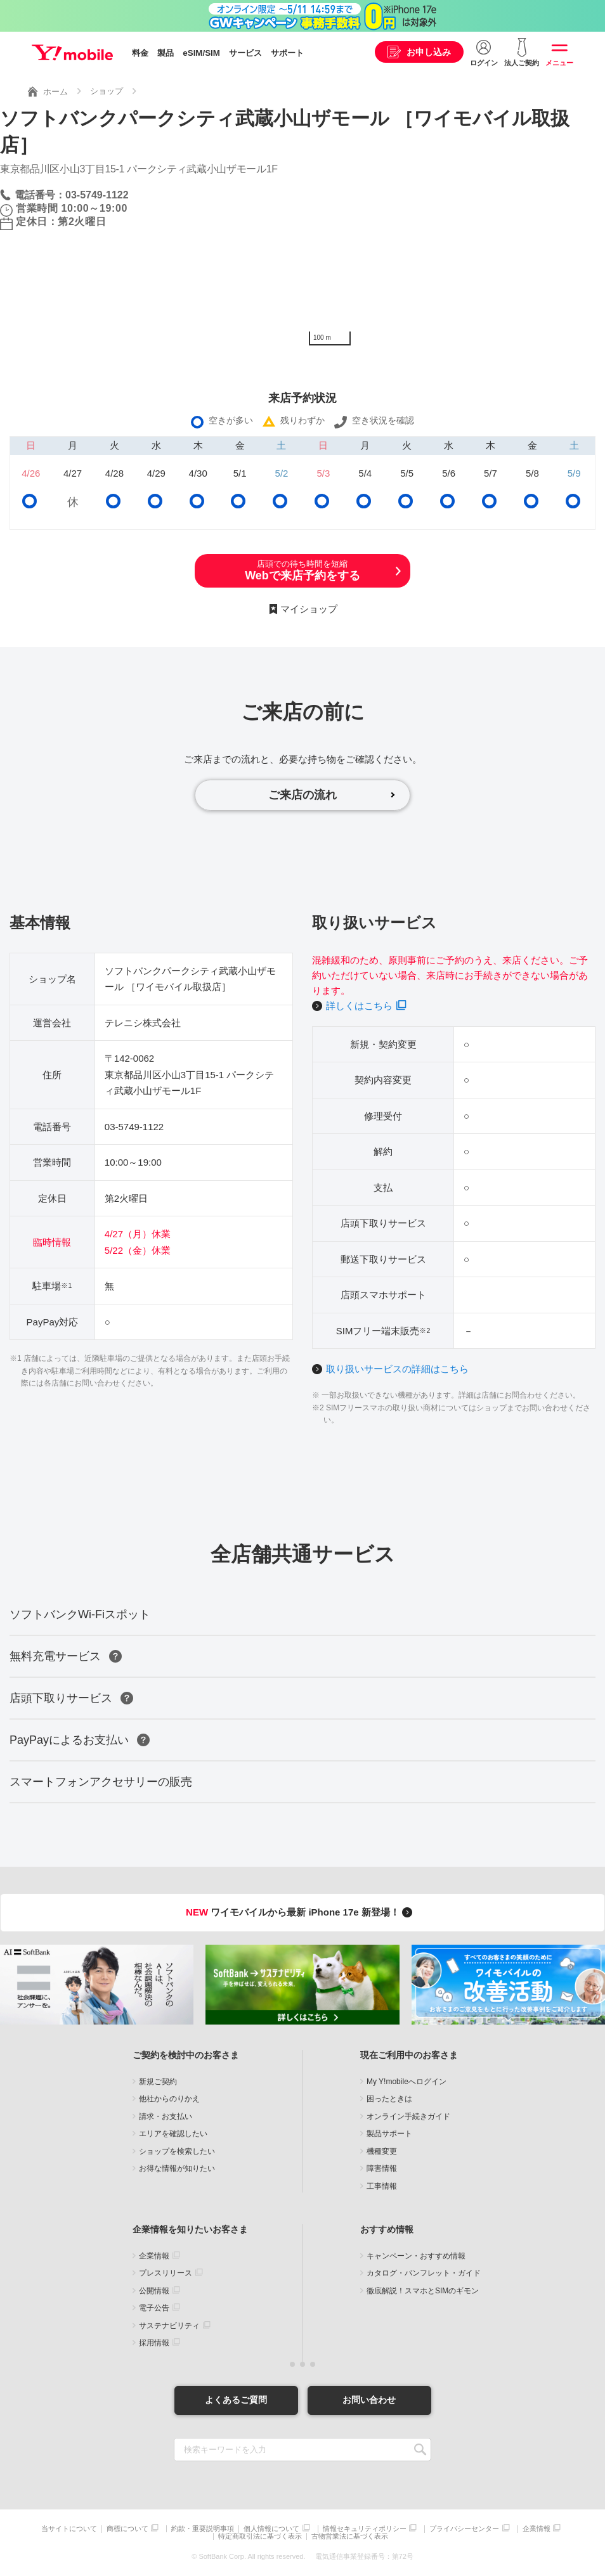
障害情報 (382, 2168)
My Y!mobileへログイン (406, 2081)
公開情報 (154, 2290)
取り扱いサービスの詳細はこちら (397, 1368)
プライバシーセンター (464, 2528)
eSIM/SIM (201, 53)
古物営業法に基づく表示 (349, 2536)
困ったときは (389, 2098)
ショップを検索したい (177, 2151)
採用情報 (154, 2342)
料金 (140, 53)
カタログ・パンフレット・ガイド (424, 2273)
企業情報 (154, 2255)
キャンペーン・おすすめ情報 (416, 2255)
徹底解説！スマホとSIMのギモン (423, 2290)
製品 (165, 53)
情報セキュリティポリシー (365, 2528)
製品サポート (389, 2133)
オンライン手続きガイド (408, 2116)
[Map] (453, 257)
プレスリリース (165, 2273)
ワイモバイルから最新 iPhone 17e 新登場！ (301, 1912)
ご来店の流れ (302, 795)
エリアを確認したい (173, 2133)
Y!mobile (72, 52)
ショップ (106, 91)
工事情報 (382, 2186)
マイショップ (308, 608)
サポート (287, 53)
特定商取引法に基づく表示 (260, 2536)
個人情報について (271, 2528)
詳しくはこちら (359, 1005)
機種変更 (382, 2151)
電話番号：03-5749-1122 (72, 195)
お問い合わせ (369, 2400)
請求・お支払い (165, 2116)
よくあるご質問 (236, 2400)
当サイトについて (69, 2528)
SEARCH (420, 2449)
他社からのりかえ (169, 2098)
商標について (127, 2528)
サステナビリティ (169, 2325)
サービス (245, 53)
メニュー (559, 63)
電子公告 (154, 2307)
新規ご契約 (158, 2081)
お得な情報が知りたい (177, 2168)
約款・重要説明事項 (202, 2528)
